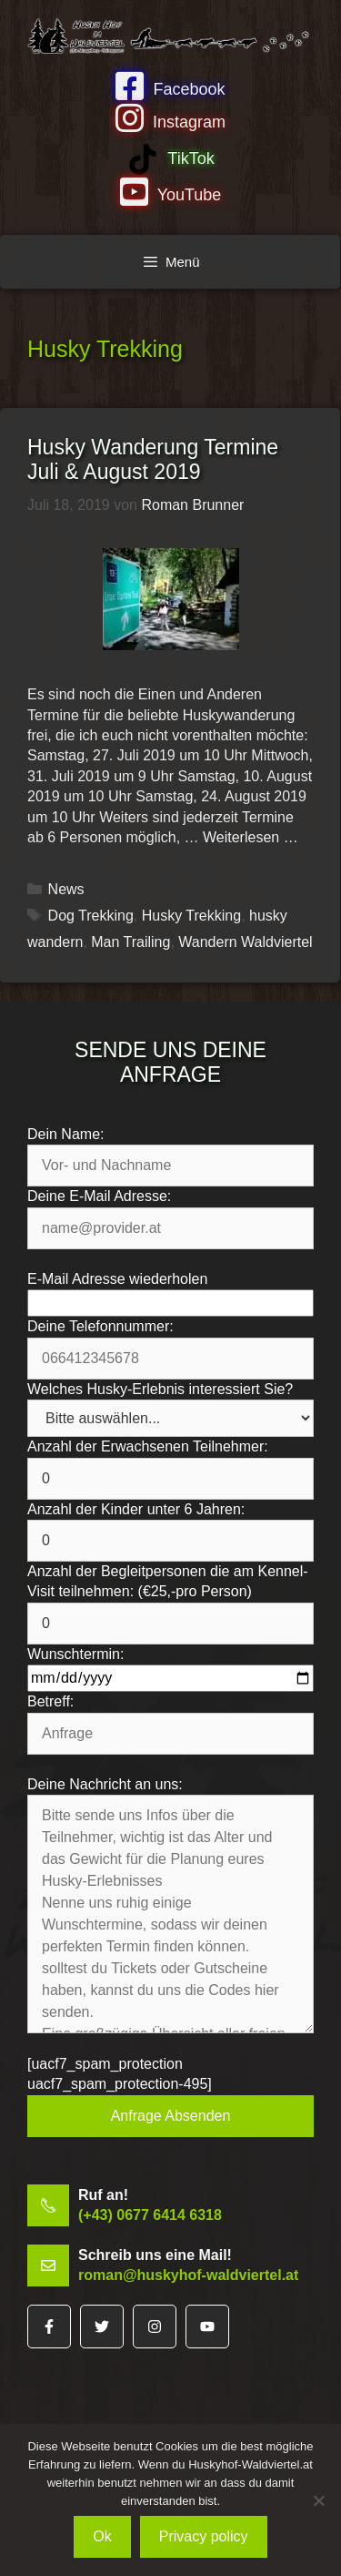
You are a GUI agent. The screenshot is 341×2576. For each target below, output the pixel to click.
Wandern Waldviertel (245, 942)
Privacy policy (203, 2536)
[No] (318, 2500)
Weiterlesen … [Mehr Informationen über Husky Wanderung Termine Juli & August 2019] (250, 837)
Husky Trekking (191, 915)
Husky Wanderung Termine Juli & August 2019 (152, 459)
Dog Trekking (91, 915)
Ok (102, 2536)
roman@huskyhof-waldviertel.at (188, 2275)
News (66, 889)
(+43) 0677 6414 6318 (150, 2215)
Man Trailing (130, 942)
